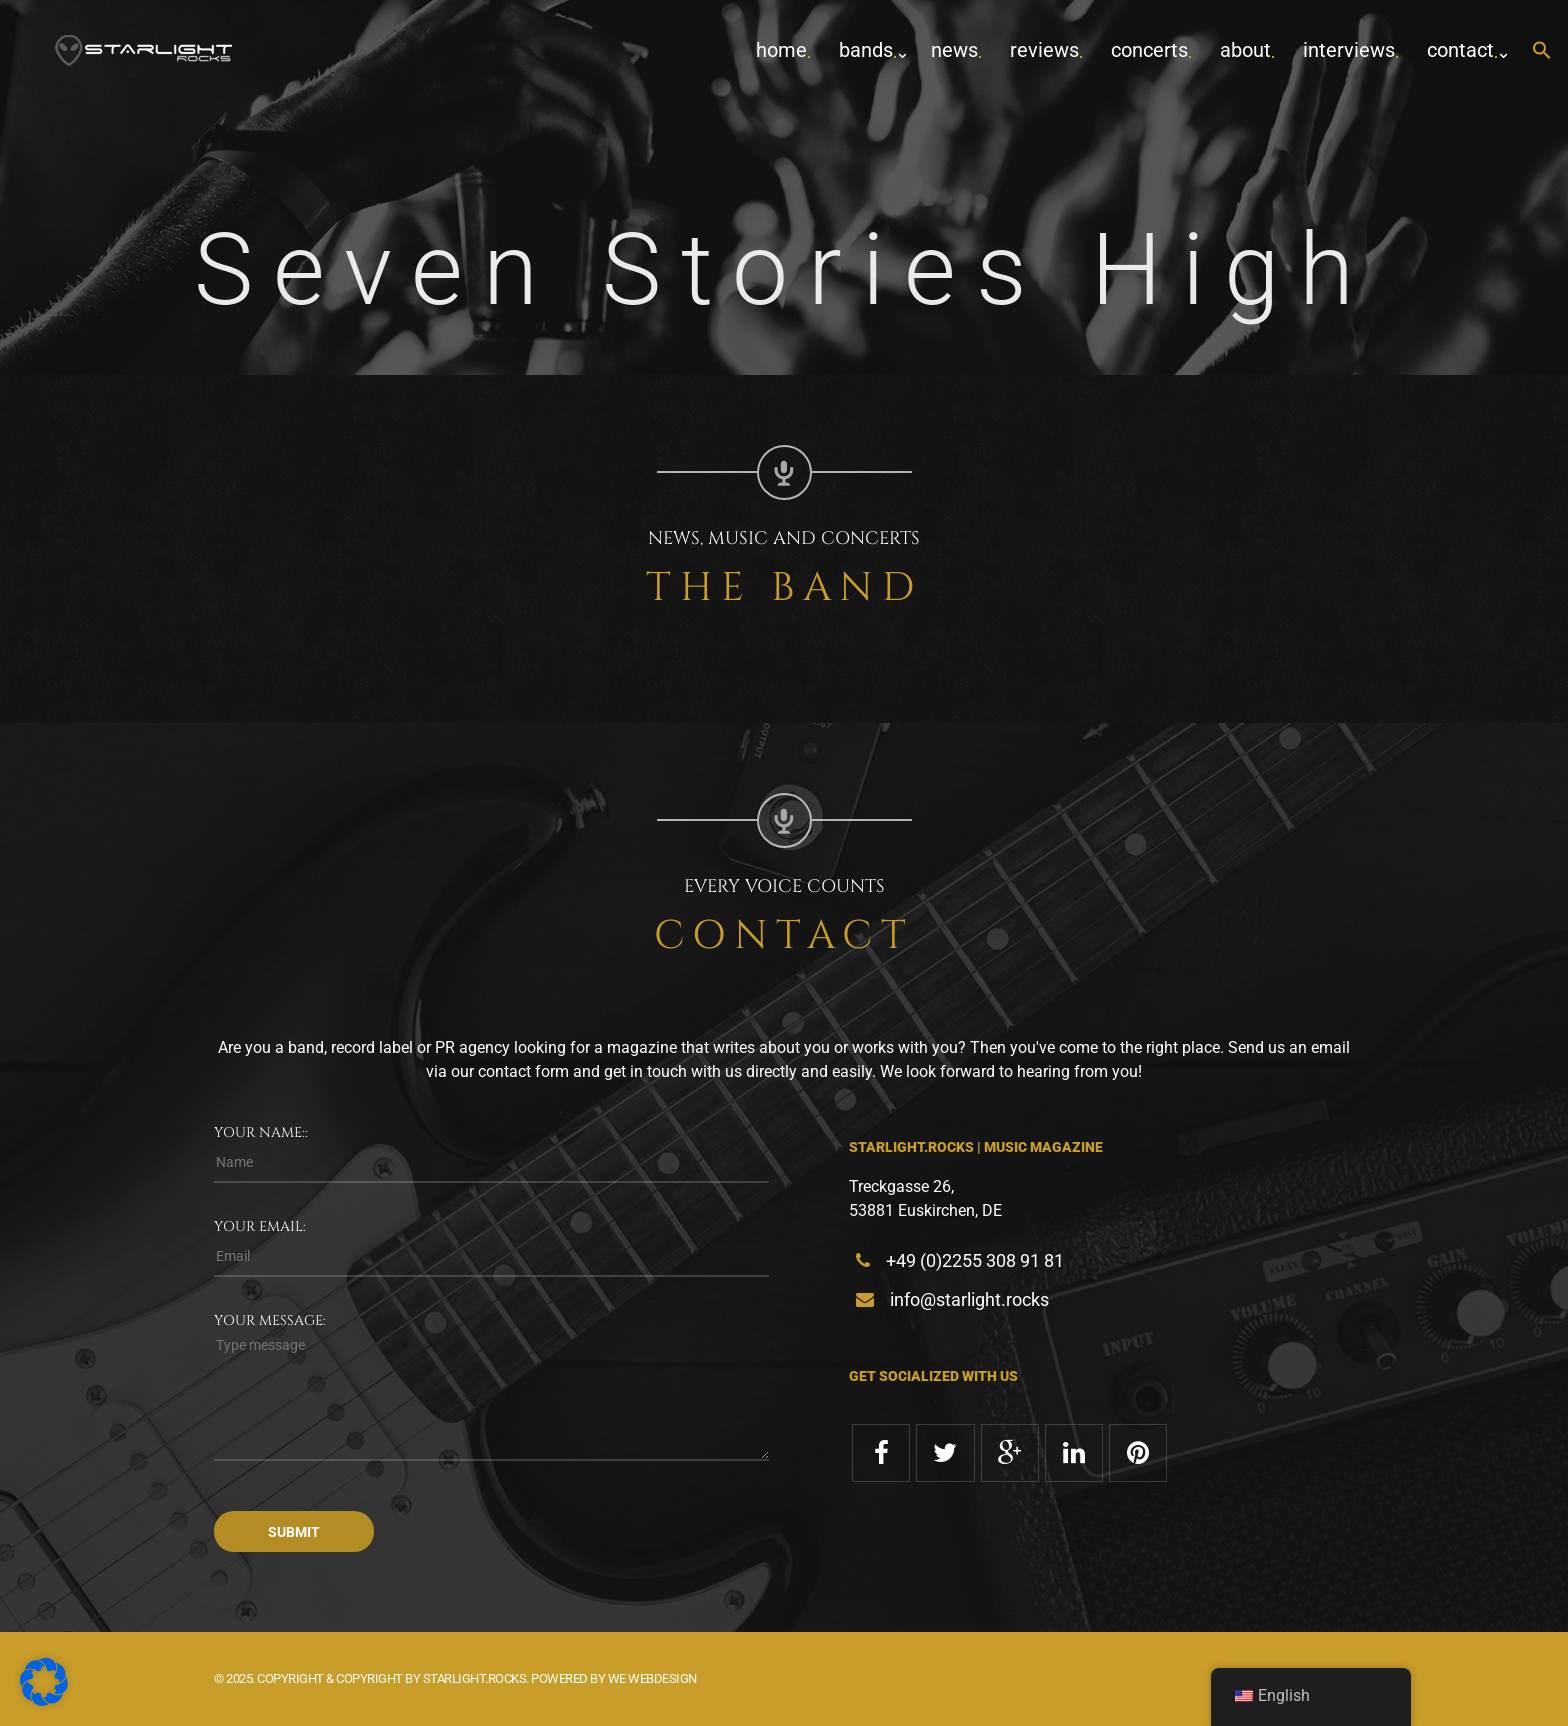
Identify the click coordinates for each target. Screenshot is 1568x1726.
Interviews (1349, 50)
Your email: (260, 1226)
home (781, 50)
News (954, 50)
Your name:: (261, 1132)
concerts (1149, 50)
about (1245, 50)
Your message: (270, 1320)
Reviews (1044, 50)
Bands (866, 50)
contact (1460, 50)
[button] (1542, 51)
